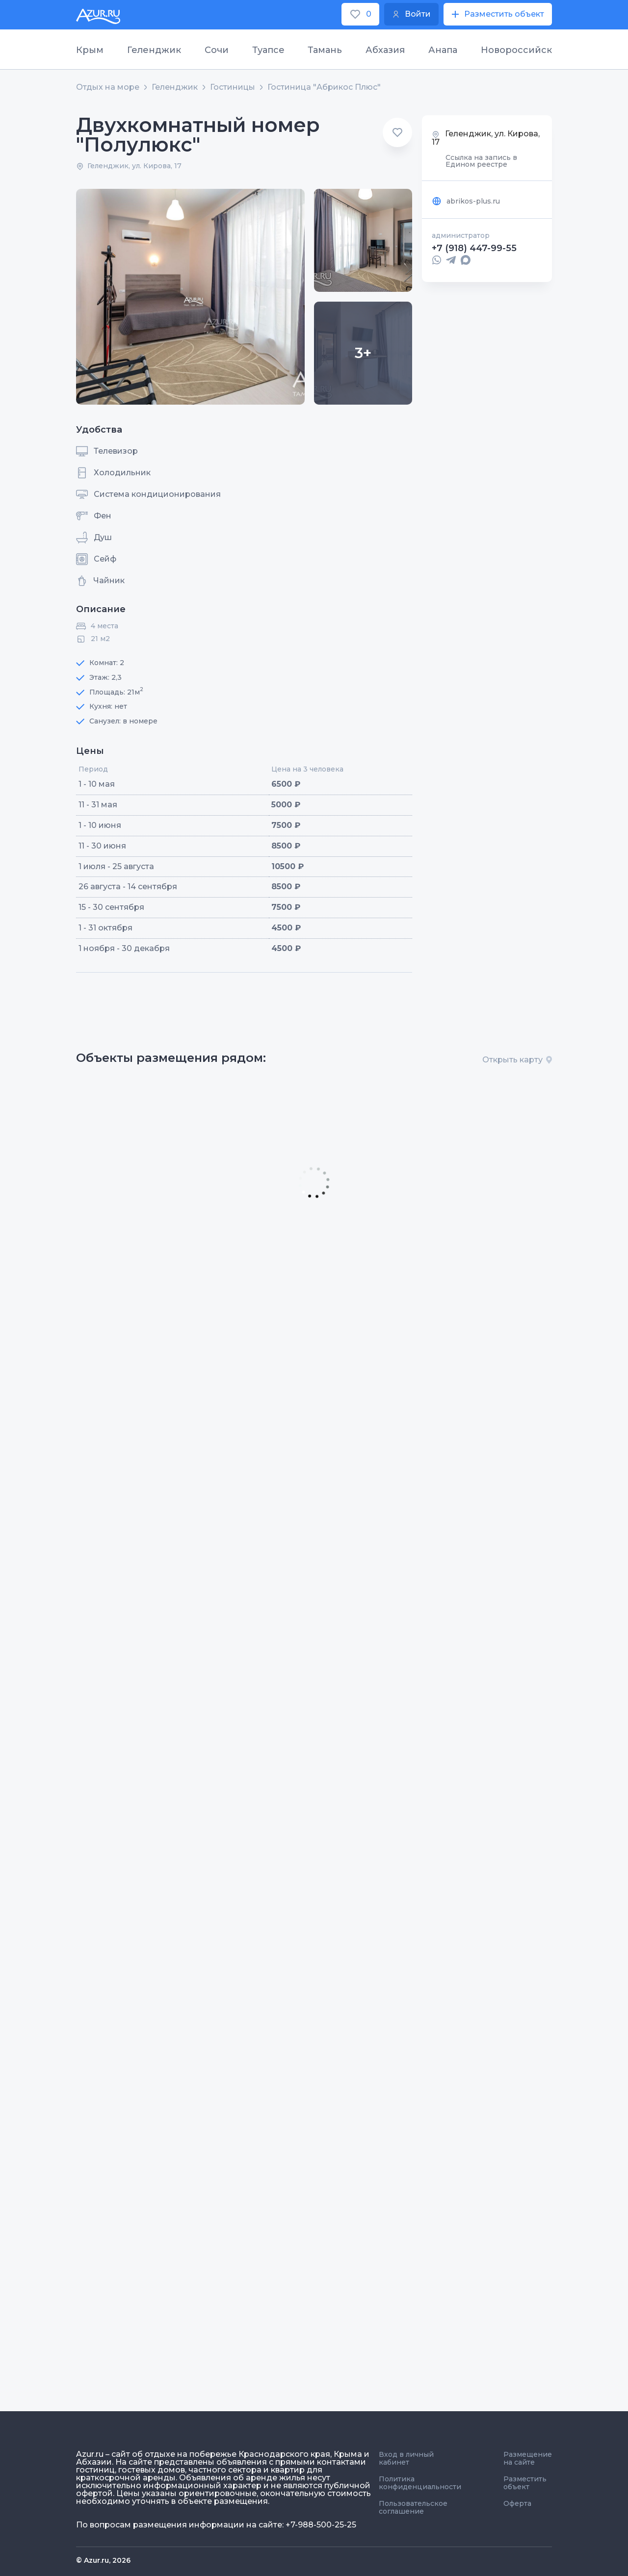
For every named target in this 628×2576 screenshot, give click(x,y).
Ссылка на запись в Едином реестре (481, 161)
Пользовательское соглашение (413, 2507)
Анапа (442, 50)
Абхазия (385, 50)
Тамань (325, 50)
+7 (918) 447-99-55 (474, 248)
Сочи (217, 50)
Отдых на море (107, 87)
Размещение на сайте (527, 2458)
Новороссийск (516, 50)
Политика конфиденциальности (420, 2482)
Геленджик (154, 50)
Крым (90, 50)
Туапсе (268, 50)
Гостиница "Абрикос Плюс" (324, 87)
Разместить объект (525, 2482)
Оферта (517, 2503)
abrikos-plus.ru (466, 201)
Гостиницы (232, 87)
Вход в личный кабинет (406, 2458)
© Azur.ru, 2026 (103, 2560)
